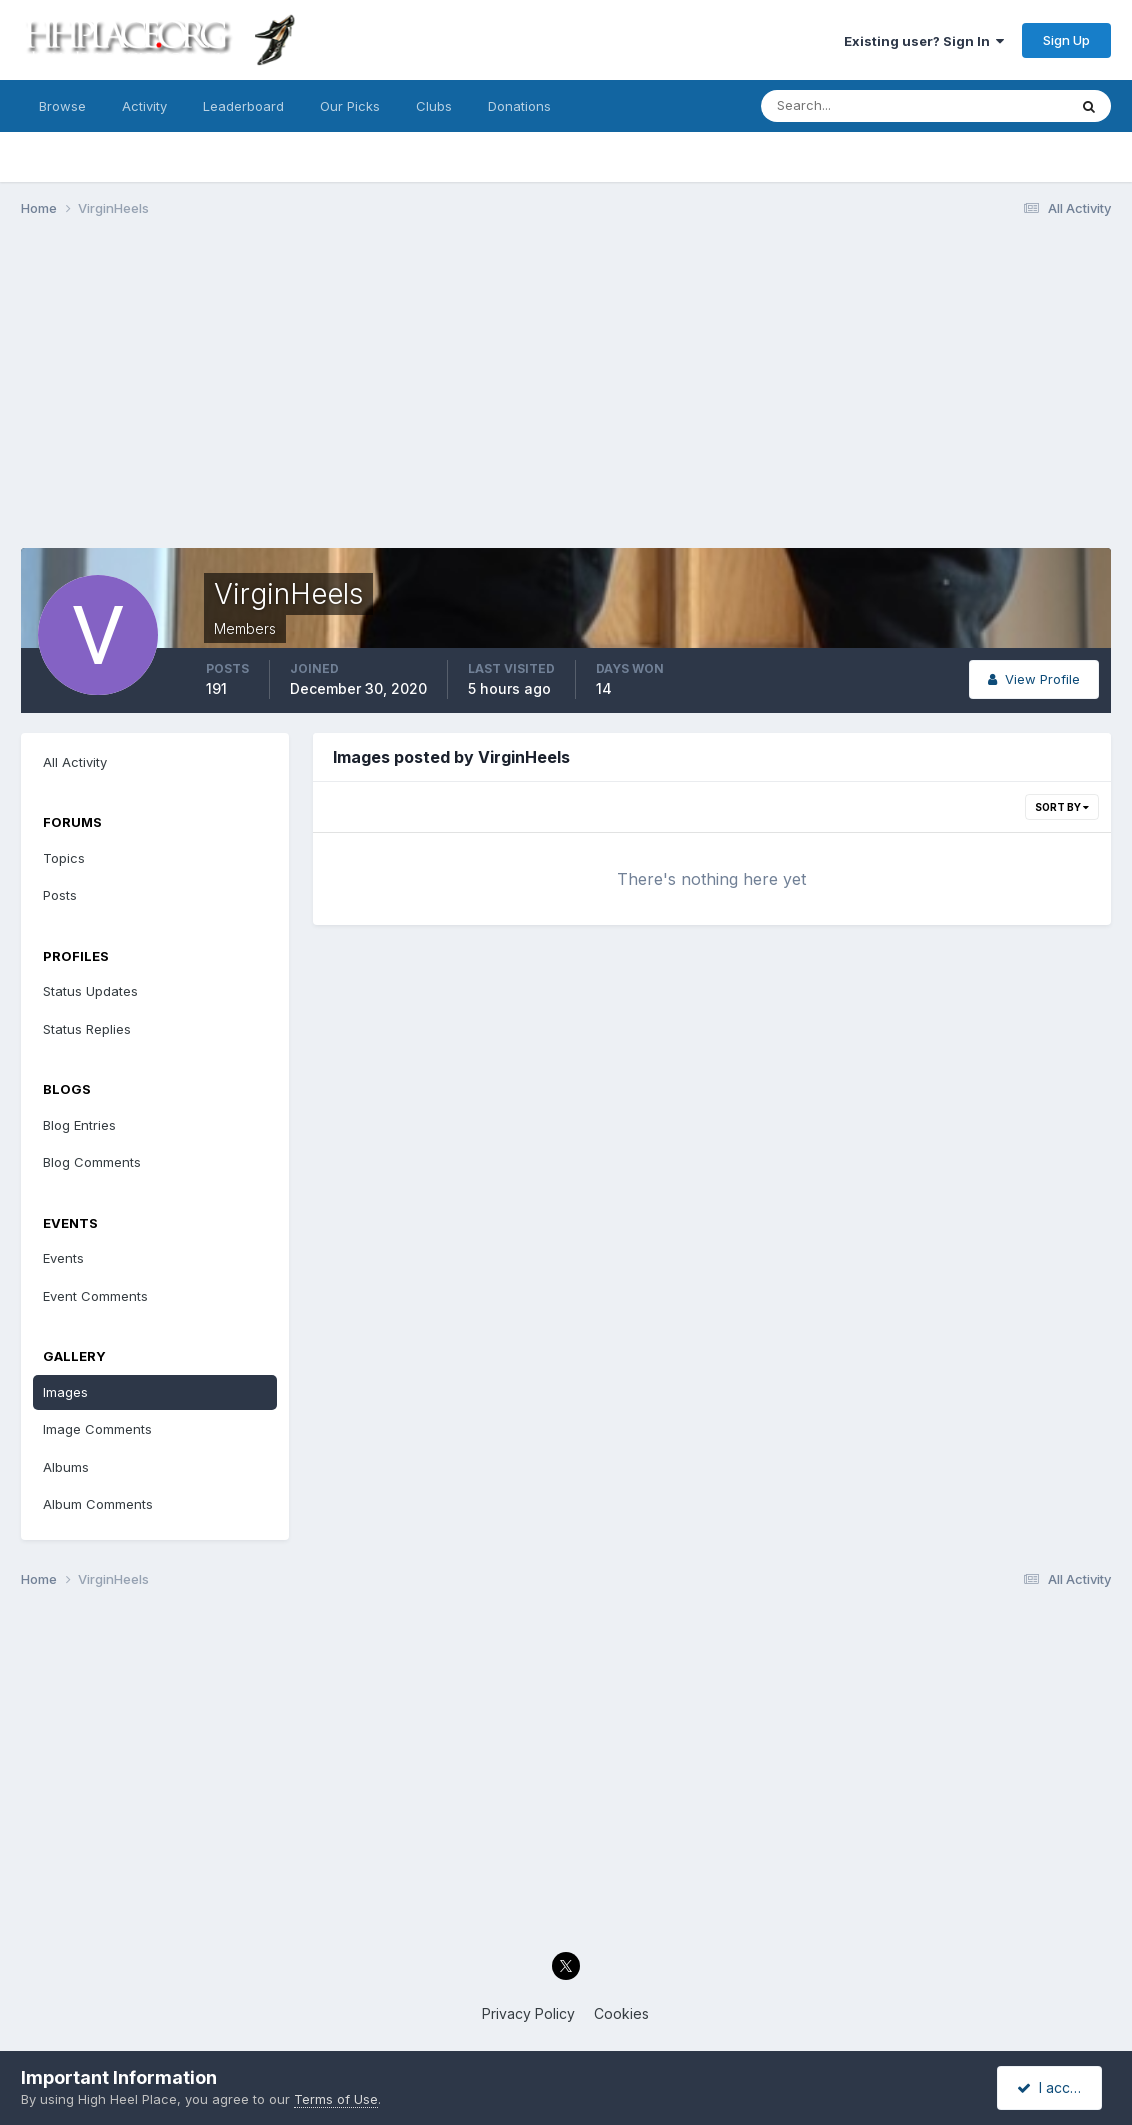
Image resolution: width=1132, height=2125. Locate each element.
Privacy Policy (528, 2013)
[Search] (849, 106)
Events (63, 1258)
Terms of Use (336, 2099)
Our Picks (350, 106)
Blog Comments (92, 1162)
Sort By (1062, 807)
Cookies (621, 2013)
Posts (60, 895)
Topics (64, 858)
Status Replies (87, 1029)
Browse (62, 106)
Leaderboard (243, 106)
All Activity (75, 762)
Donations (519, 106)
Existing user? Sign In (924, 41)
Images (65, 1392)
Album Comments (98, 1504)
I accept (1052, 2087)
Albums (66, 1467)
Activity (144, 106)
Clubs (434, 106)
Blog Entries (79, 1125)
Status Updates (90, 991)
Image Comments (97, 1429)
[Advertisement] (566, 388)
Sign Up (1066, 40)
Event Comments (95, 1296)
